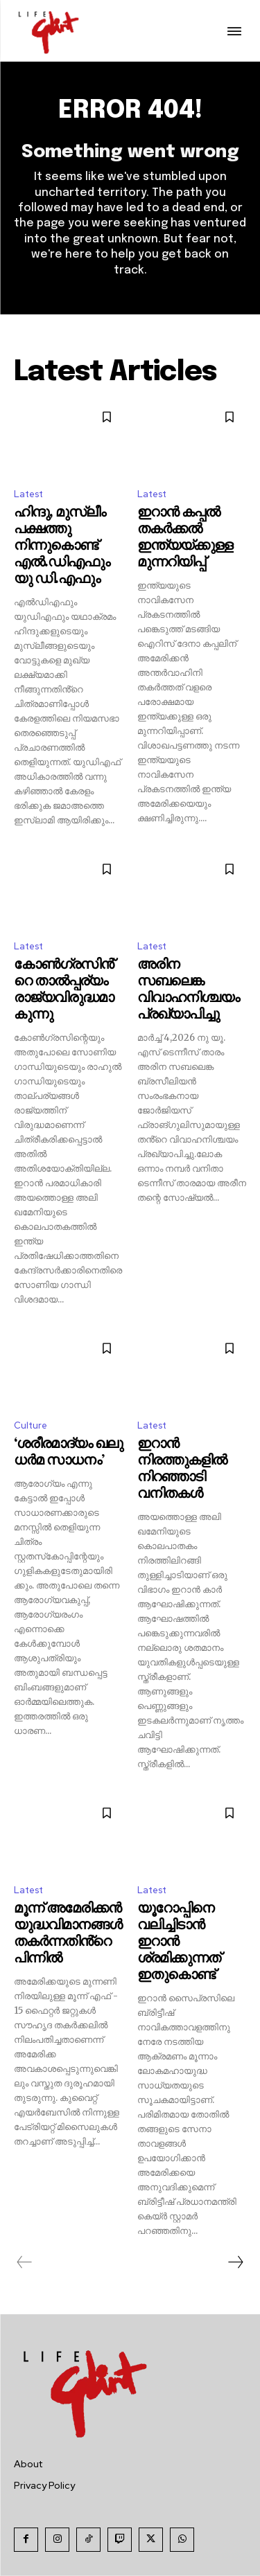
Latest (28, 494)
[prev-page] (24, 2262)
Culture (30, 1425)
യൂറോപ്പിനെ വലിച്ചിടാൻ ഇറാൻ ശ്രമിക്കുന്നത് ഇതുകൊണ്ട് (178, 1942)
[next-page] (235, 2262)
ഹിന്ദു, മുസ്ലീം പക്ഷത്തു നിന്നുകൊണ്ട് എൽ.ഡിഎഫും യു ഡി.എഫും (62, 546)
